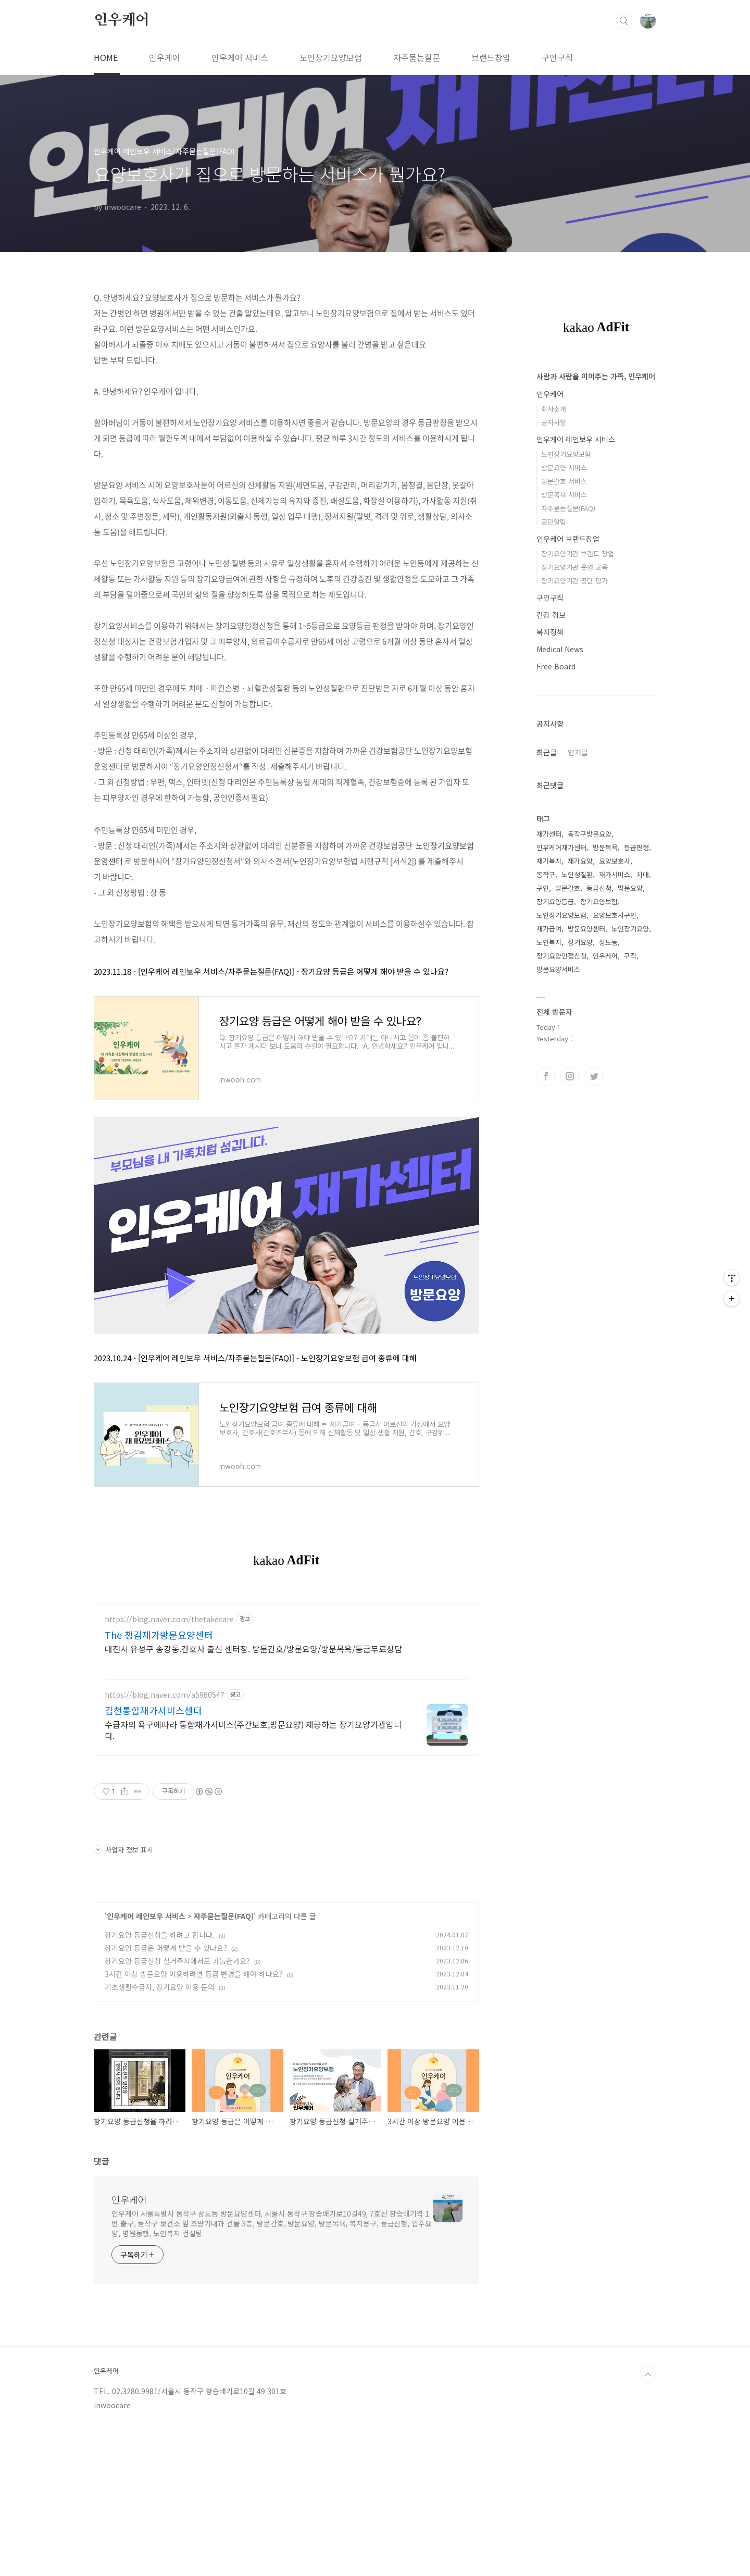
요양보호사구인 (614, 915)
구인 (542, 888)
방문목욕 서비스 (564, 495)
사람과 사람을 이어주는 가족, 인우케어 (595, 376)
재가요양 (580, 861)
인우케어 (121, 20)
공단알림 (553, 522)
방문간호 (567, 888)
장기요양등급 (555, 901)
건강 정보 (551, 614)
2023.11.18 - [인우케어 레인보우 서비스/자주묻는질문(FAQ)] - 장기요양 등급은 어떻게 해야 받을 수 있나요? (271, 971)
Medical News (559, 649)
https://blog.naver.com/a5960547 (164, 1840)
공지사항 (553, 422)
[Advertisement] (286, 1666)
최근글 (546, 752)
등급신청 (598, 888)
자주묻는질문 (416, 57)
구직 (630, 956)
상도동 (608, 942)
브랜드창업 (490, 57)
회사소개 (553, 409)
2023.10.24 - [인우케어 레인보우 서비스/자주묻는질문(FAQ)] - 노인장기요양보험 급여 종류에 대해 (255, 1357)
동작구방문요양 (589, 834)
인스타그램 (569, 1076)
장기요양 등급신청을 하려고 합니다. (160, 2080)
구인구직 (557, 57)
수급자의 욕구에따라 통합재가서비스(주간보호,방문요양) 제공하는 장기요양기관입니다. (253, 1875)
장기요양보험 (599, 901)
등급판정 (636, 847)
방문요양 (630, 888)
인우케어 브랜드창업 (567, 538)
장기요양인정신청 (561, 956)
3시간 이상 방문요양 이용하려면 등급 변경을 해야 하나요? (194, 2119)
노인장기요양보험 (330, 57)
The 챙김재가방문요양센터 (159, 1780)
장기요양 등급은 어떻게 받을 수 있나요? (166, 2093)
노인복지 (548, 942)
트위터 (593, 1076)
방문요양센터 (586, 929)
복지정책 (550, 632)
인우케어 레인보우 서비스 (146, 2062)
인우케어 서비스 (239, 57)
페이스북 (545, 1076)
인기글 (578, 752)
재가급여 (548, 929)
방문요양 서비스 (564, 467)
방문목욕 (605, 847)
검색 (624, 21)
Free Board (556, 666)
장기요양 (580, 942)
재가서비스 (614, 874)
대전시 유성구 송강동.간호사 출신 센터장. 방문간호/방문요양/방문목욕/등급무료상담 (253, 1794)
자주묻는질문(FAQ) (224, 2062)
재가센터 (548, 834)
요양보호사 (614, 861)
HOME (106, 57)
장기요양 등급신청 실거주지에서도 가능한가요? (177, 2106)
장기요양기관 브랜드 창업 (577, 553)
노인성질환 (577, 874)
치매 (642, 874)
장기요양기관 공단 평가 (574, 581)
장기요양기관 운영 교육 (574, 567)
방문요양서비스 (558, 969)
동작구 (545, 874)
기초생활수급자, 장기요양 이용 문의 (160, 2132)
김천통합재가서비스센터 (153, 1856)
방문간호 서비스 (564, 481)
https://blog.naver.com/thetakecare (169, 1765)
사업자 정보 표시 (123, 1995)
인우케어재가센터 (561, 847)
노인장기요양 (630, 929)
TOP (648, 2520)
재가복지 (548, 861)
